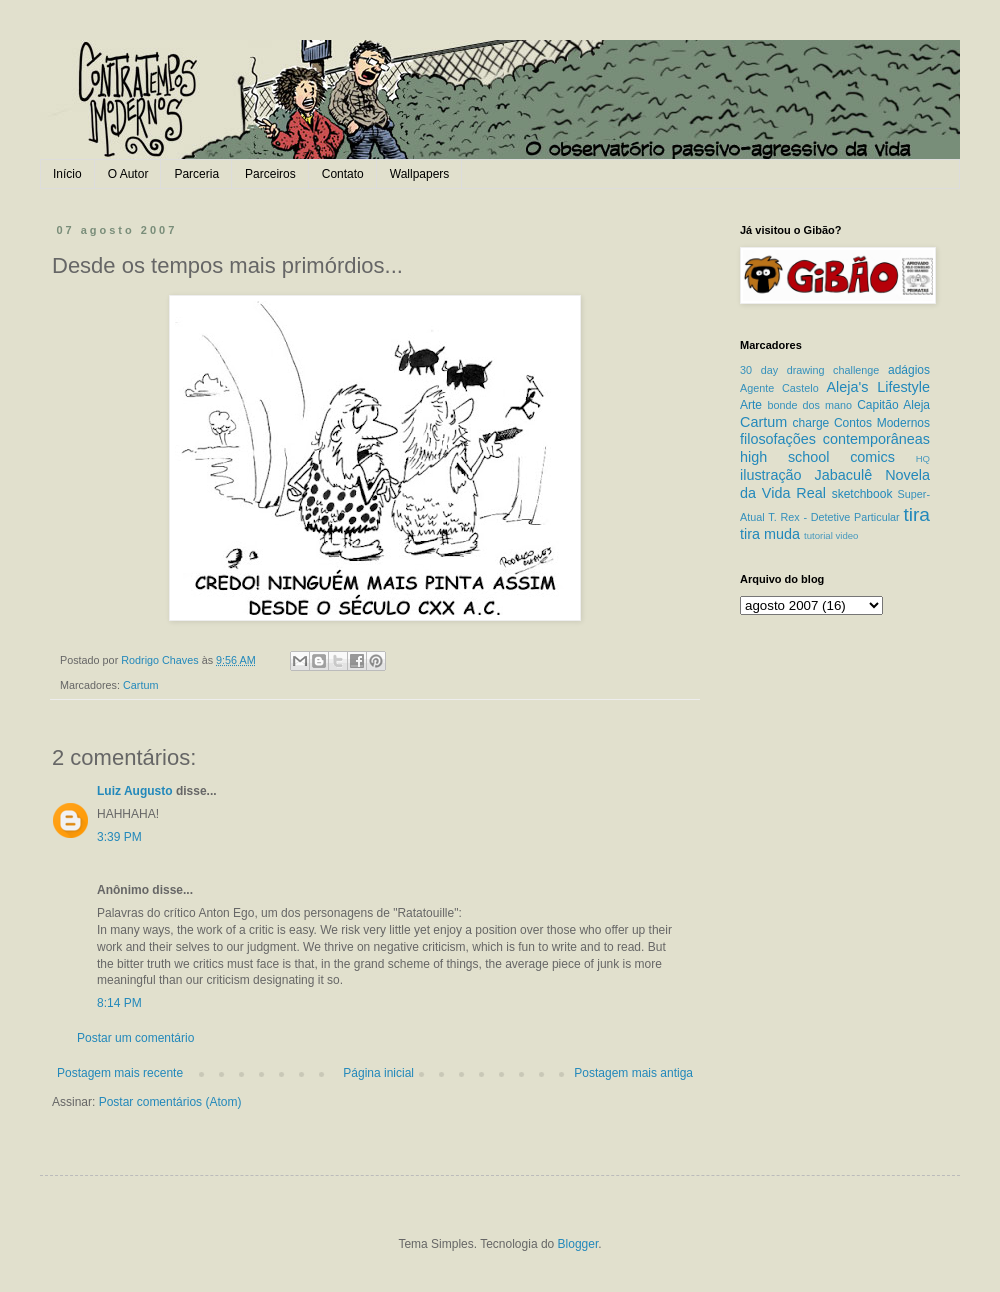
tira (916, 514)
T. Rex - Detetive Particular (833, 517)
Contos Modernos (882, 423)
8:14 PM (119, 1003)
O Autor (128, 174)
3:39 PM (119, 837)
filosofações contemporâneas (835, 439)
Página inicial (378, 1073)
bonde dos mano (809, 405)
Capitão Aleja (893, 405)
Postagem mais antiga (633, 1073)
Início (67, 174)
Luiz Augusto (135, 791)
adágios (909, 370)
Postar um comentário (135, 1038)
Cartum (140, 685)
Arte (751, 405)
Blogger (578, 1244)
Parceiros (270, 174)
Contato (343, 174)
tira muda (770, 534)
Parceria (196, 174)
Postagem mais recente (120, 1073)
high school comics (817, 457)
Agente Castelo (779, 388)
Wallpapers (420, 174)
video (846, 535)
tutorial (818, 535)
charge (811, 423)
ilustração (771, 475)
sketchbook (862, 494)
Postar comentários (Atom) (170, 1102)
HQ (923, 458)
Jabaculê (844, 475)
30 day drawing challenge (809, 370)
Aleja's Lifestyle (878, 387)
